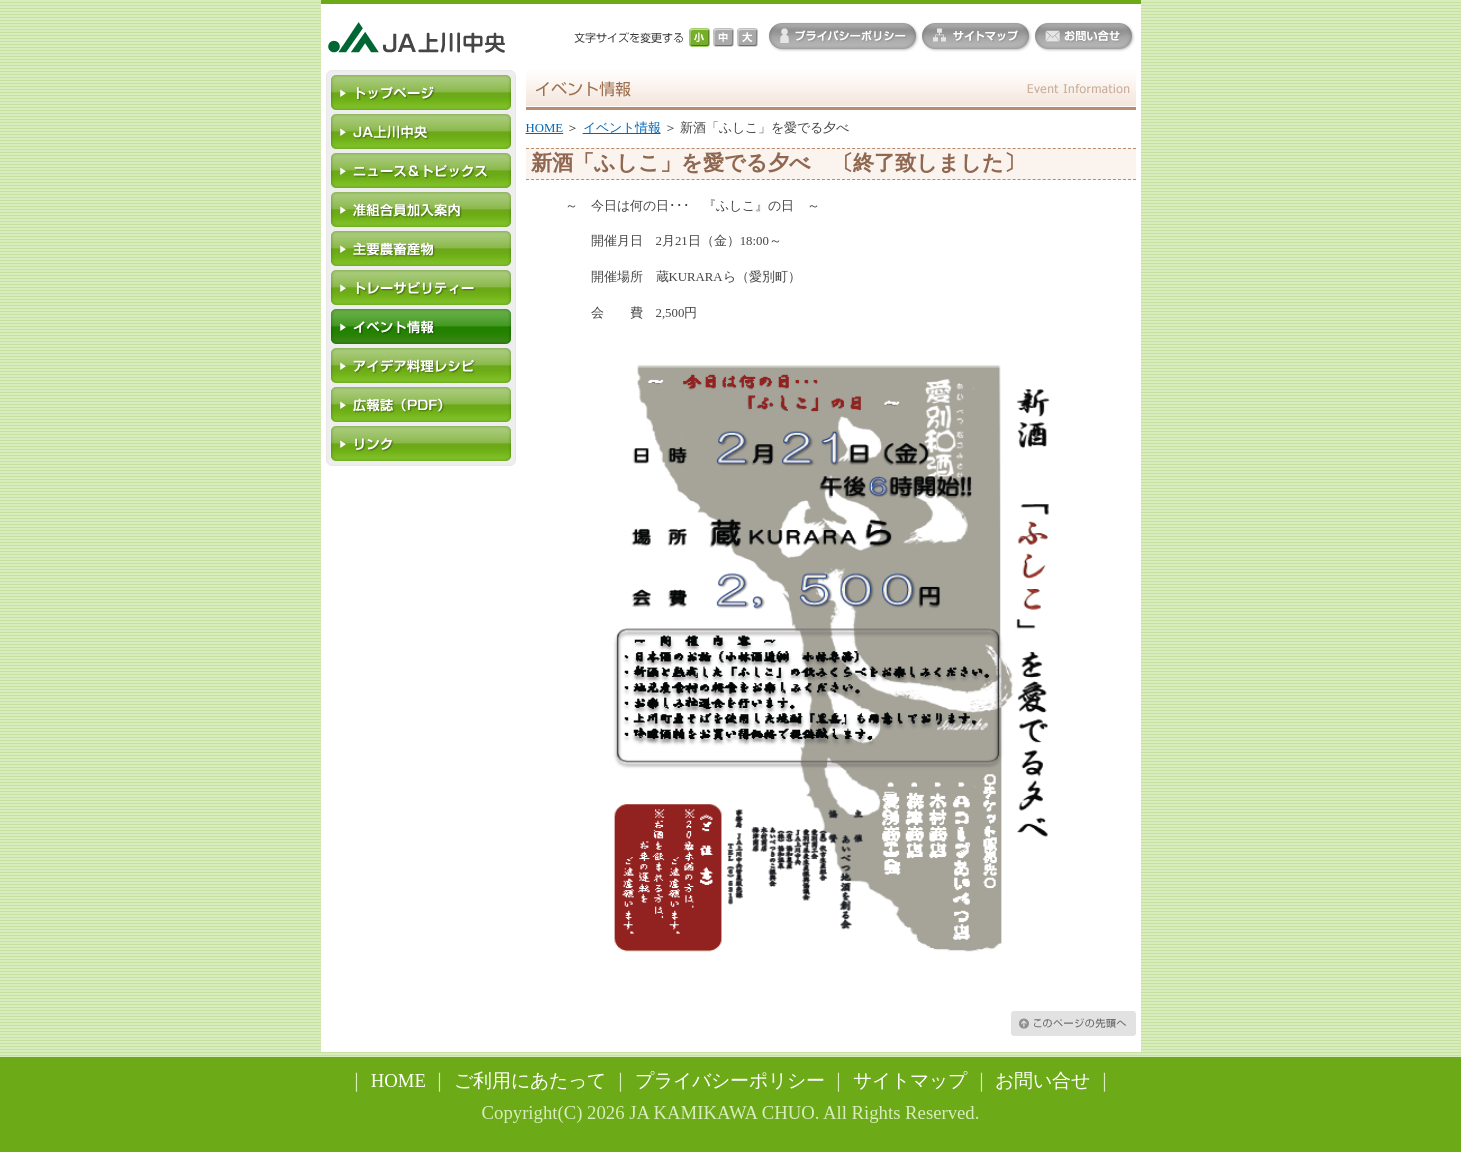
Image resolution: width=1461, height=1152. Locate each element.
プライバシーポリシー (730, 1080)
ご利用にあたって (530, 1080)
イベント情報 (622, 128)
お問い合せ (1042, 1080)
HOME (545, 128)
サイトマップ (910, 1080)
